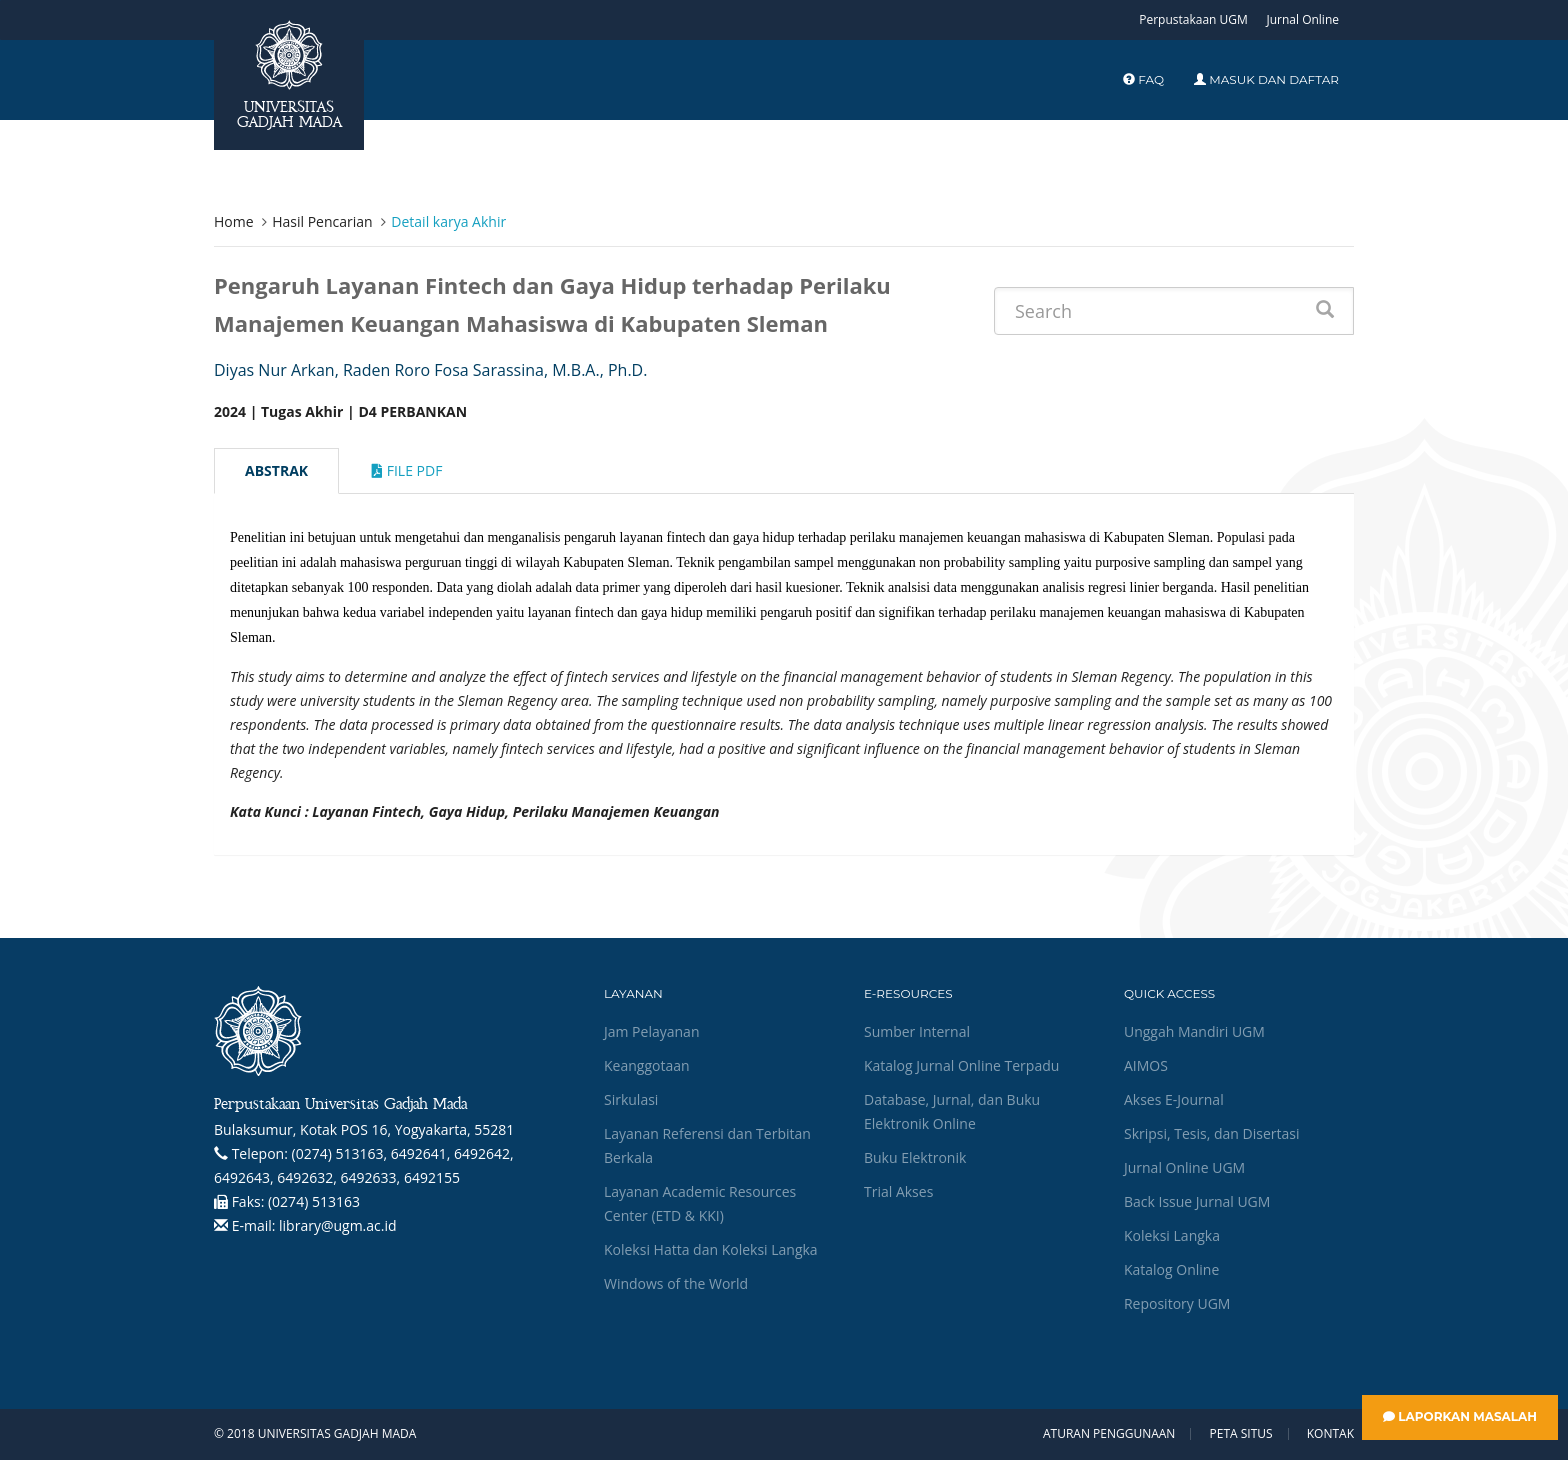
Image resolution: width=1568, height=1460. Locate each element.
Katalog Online (1171, 1269)
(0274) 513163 (314, 1201)
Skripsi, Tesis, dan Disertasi (1212, 1133)
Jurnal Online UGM (1184, 1167)
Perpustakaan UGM (1193, 19)
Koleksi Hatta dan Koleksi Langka (711, 1249)
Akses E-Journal (1174, 1099)
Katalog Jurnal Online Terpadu (961, 1065)
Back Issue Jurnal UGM (1197, 1201)
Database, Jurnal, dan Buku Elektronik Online (952, 1111)
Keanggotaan (647, 1065)
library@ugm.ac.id (338, 1225)
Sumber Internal (917, 1031)
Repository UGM (1177, 1303)
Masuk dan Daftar (1266, 79)
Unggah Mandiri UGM (1194, 1031)
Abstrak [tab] (276, 470)
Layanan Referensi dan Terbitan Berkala (707, 1145)
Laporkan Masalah (1460, 1416)
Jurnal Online (1302, 19)
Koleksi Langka (1172, 1235)
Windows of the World (676, 1283)
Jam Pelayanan (651, 1031)
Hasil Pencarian (322, 221)
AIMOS (1146, 1065)
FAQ (1143, 79)
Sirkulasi (631, 1099)
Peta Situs (1241, 1434)
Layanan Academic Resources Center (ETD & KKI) (700, 1203)
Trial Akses (898, 1191)
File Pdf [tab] (407, 470)
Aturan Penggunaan (1109, 1434)
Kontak (1330, 1434)
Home (234, 221)
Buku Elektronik (915, 1157)
